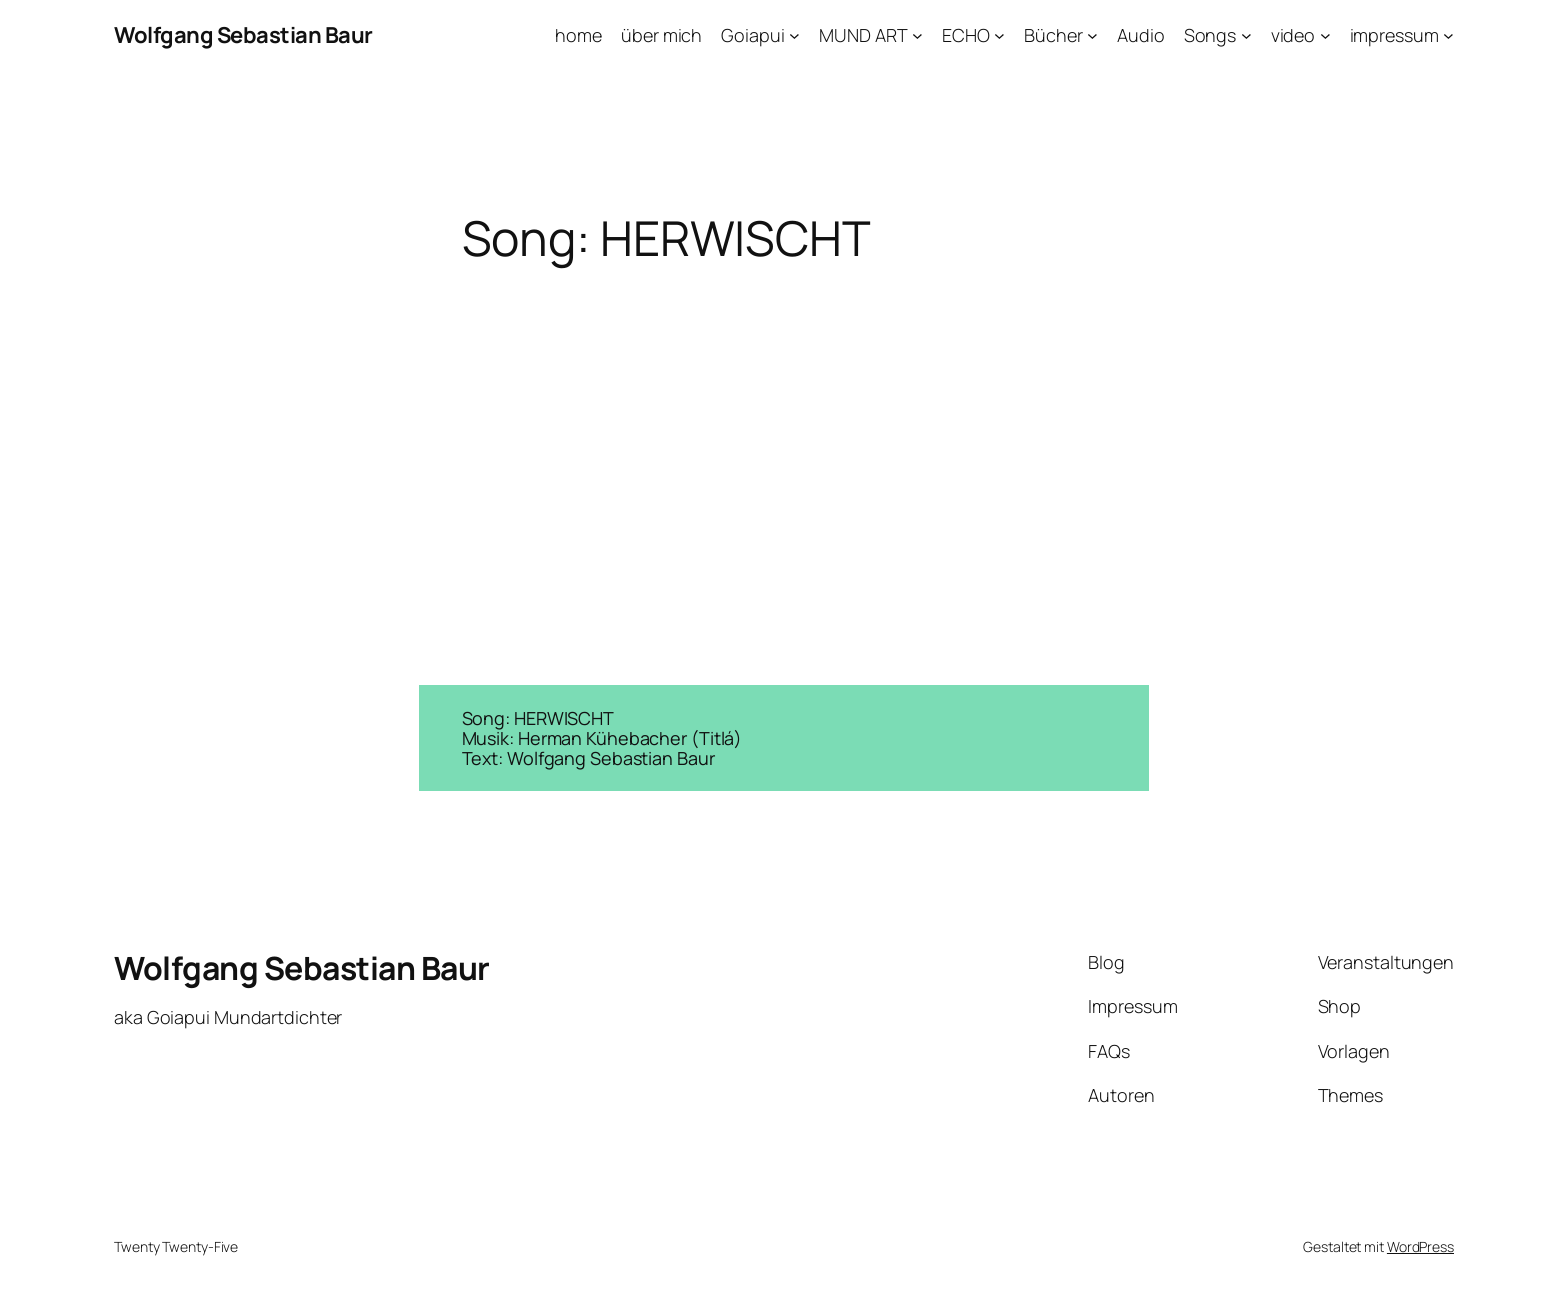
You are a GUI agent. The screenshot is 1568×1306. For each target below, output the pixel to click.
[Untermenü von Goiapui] (794, 35)
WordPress (1420, 1246)
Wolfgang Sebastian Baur (243, 35)
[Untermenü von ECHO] (999, 35)
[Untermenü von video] (1325, 35)
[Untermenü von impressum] (1448, 35)
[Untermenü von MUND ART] (917, 35)
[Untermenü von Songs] (1246, 35)
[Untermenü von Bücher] (1092, 35)
